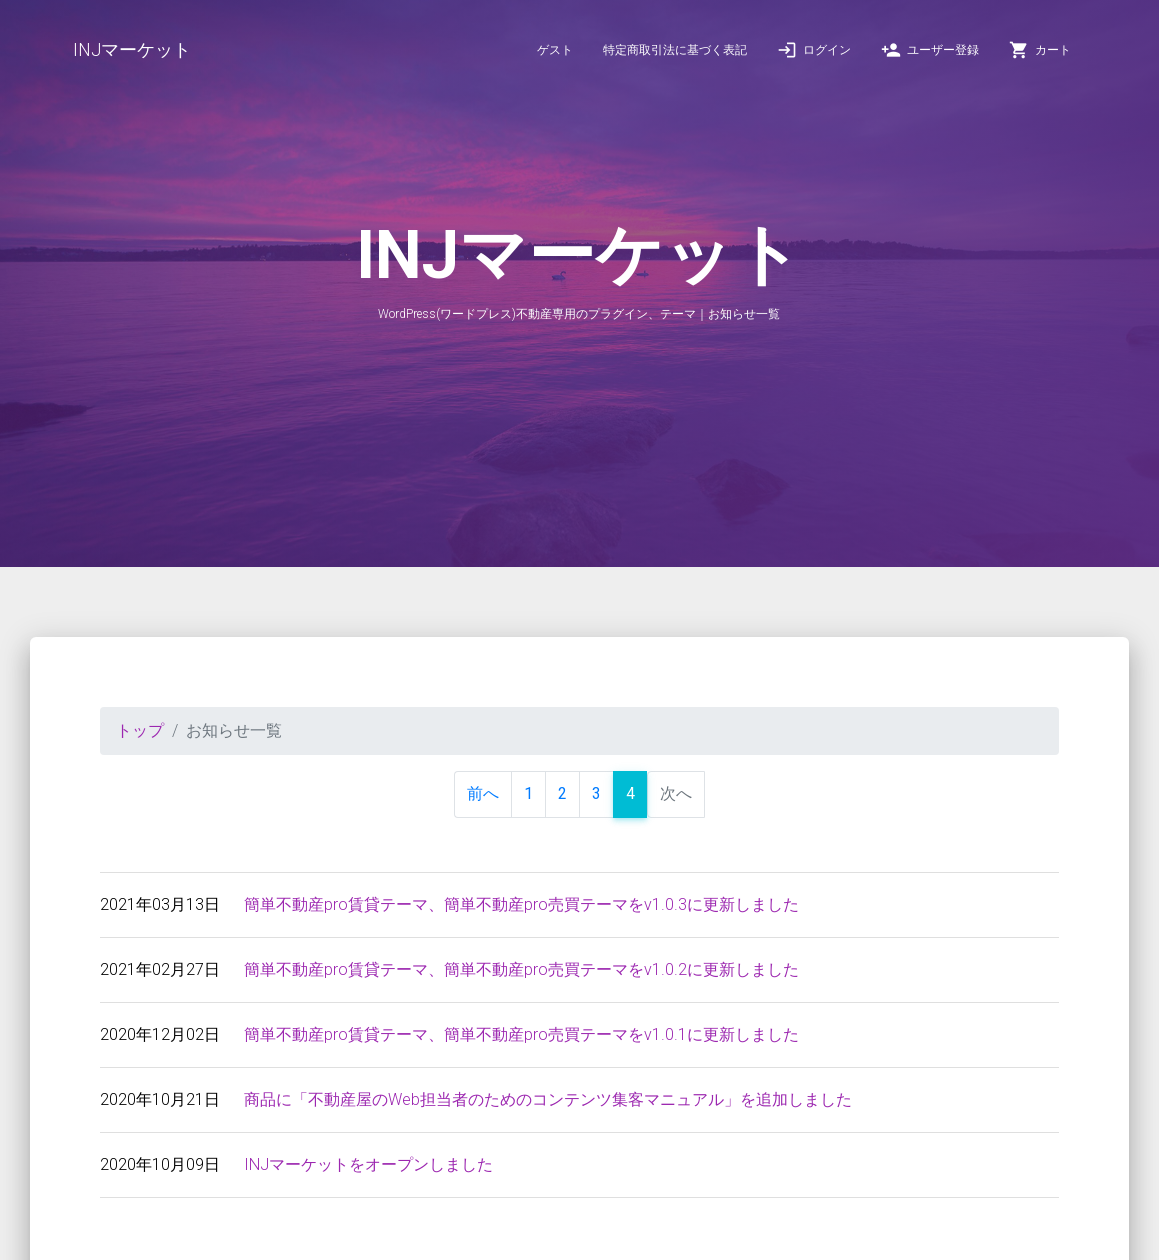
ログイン (814, 50)
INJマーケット (132, 49)
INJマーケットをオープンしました (368, 1164)
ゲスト (555, 50)
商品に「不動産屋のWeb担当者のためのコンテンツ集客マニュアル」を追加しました (548, 1099)
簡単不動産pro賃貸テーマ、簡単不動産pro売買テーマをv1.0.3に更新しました (521, 904)
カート (1040, 50)
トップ (140, 730)
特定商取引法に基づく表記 (675, 50)
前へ (483, 793)
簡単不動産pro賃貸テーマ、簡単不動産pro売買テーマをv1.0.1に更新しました (521, 1034)
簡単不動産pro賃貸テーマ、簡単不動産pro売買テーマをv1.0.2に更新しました (521, 969)
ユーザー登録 (930, 50)
